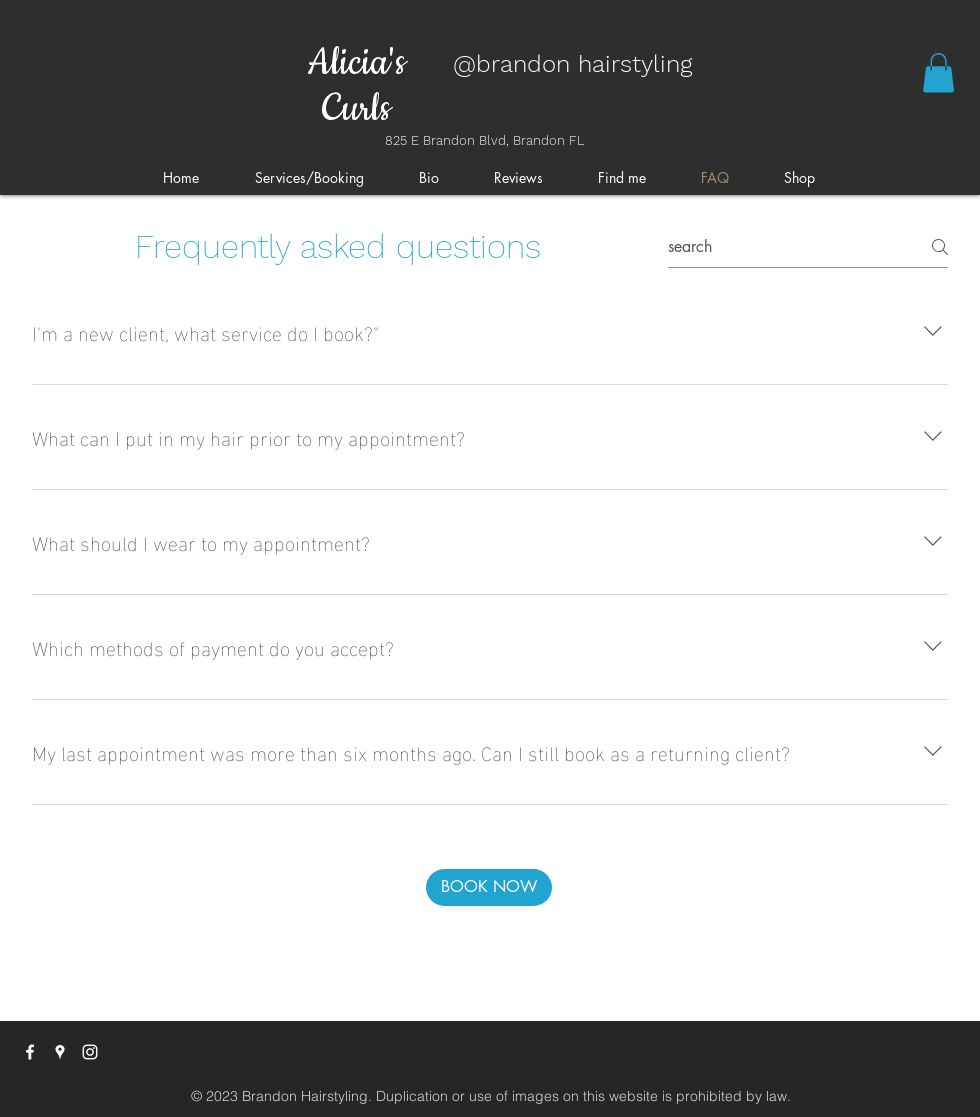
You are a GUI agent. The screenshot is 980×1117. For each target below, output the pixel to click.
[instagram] (90, 1052)
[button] (938, 72)
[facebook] (30, 1052)
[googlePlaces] (60, 1052)
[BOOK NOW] (489, 887)
